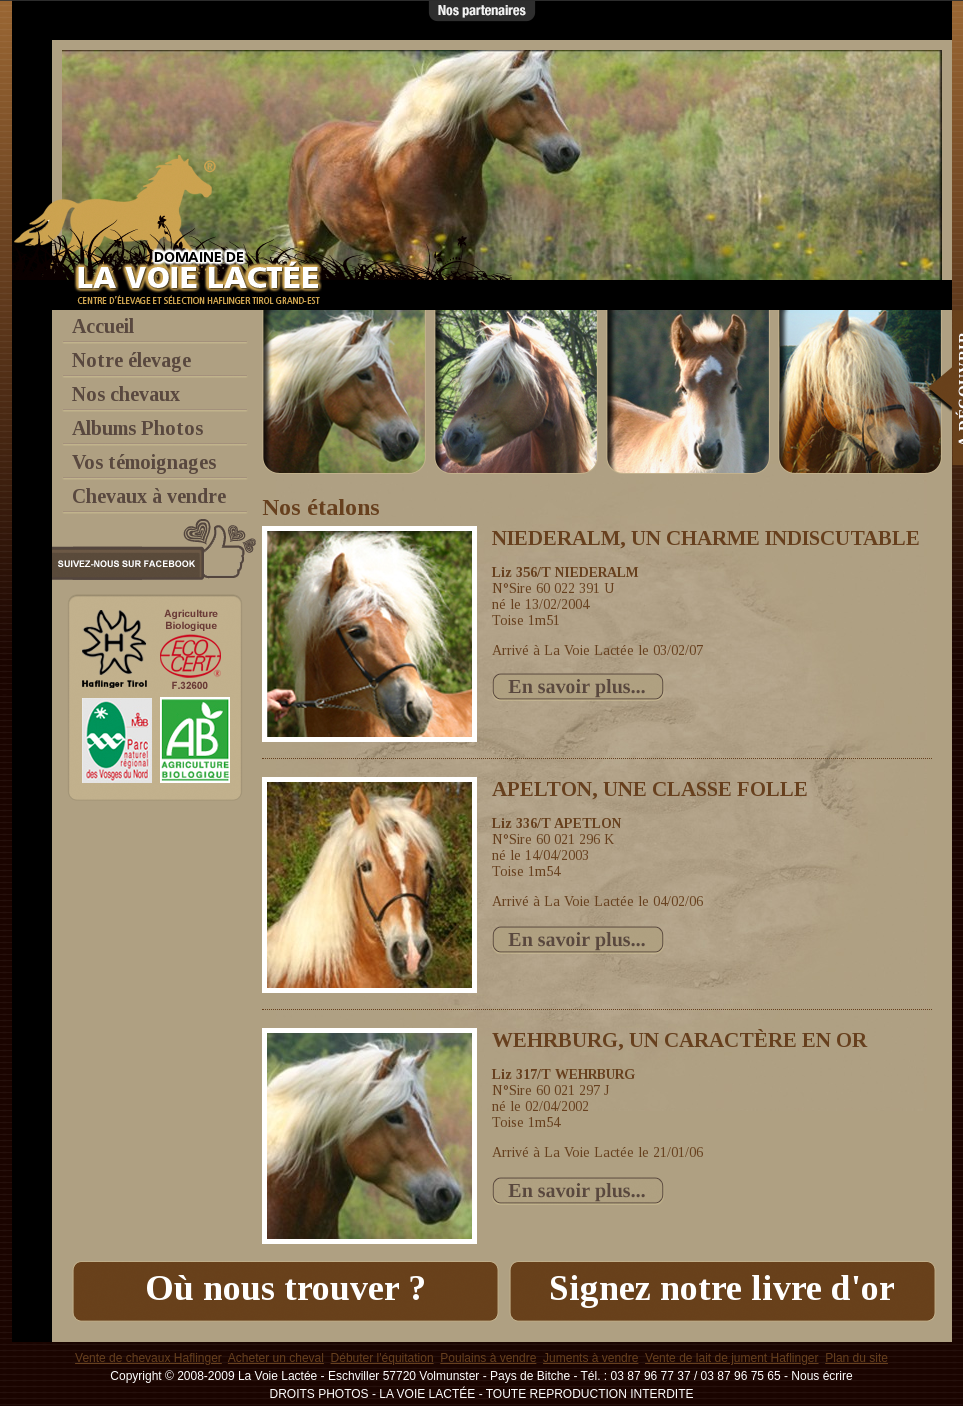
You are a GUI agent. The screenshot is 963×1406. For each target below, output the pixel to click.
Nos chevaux (126, 394)
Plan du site (856, 1358)
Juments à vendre (590, 1358)
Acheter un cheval (276, 1358)
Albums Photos (137, 428)
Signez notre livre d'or (722, 1288)
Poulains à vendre (488, 1358)
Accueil (103, 326)
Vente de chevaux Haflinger (148, 1358)
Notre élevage (131, 360)
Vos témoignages (144, 462)
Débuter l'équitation (382, 1358)
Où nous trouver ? (285, 1288)
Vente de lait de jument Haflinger (731, 1358)
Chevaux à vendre (149, 496)
